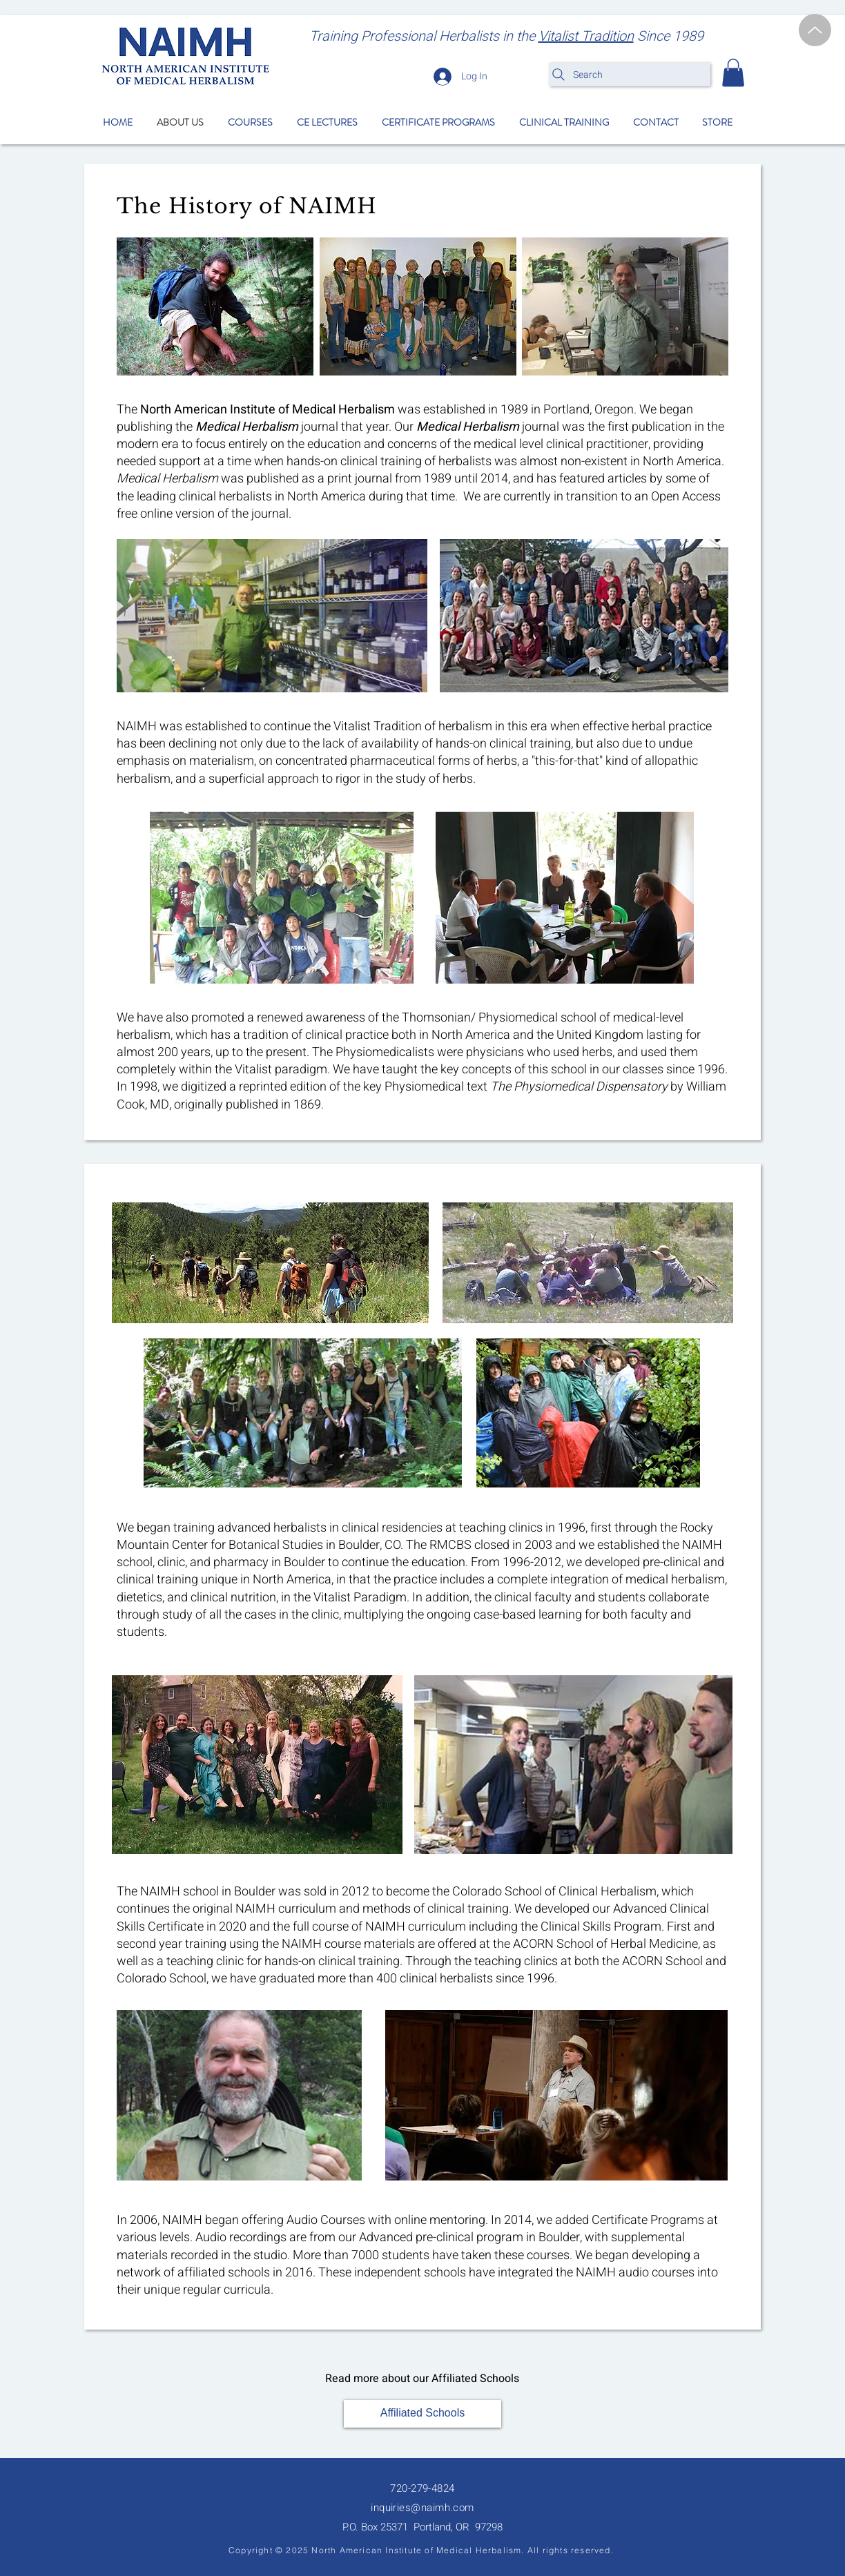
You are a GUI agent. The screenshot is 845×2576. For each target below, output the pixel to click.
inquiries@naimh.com (422, 2507)
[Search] (630, 74)
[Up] (815, 30)
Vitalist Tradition (586, 36)
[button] (733, 73)
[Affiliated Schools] (422, 2414)
